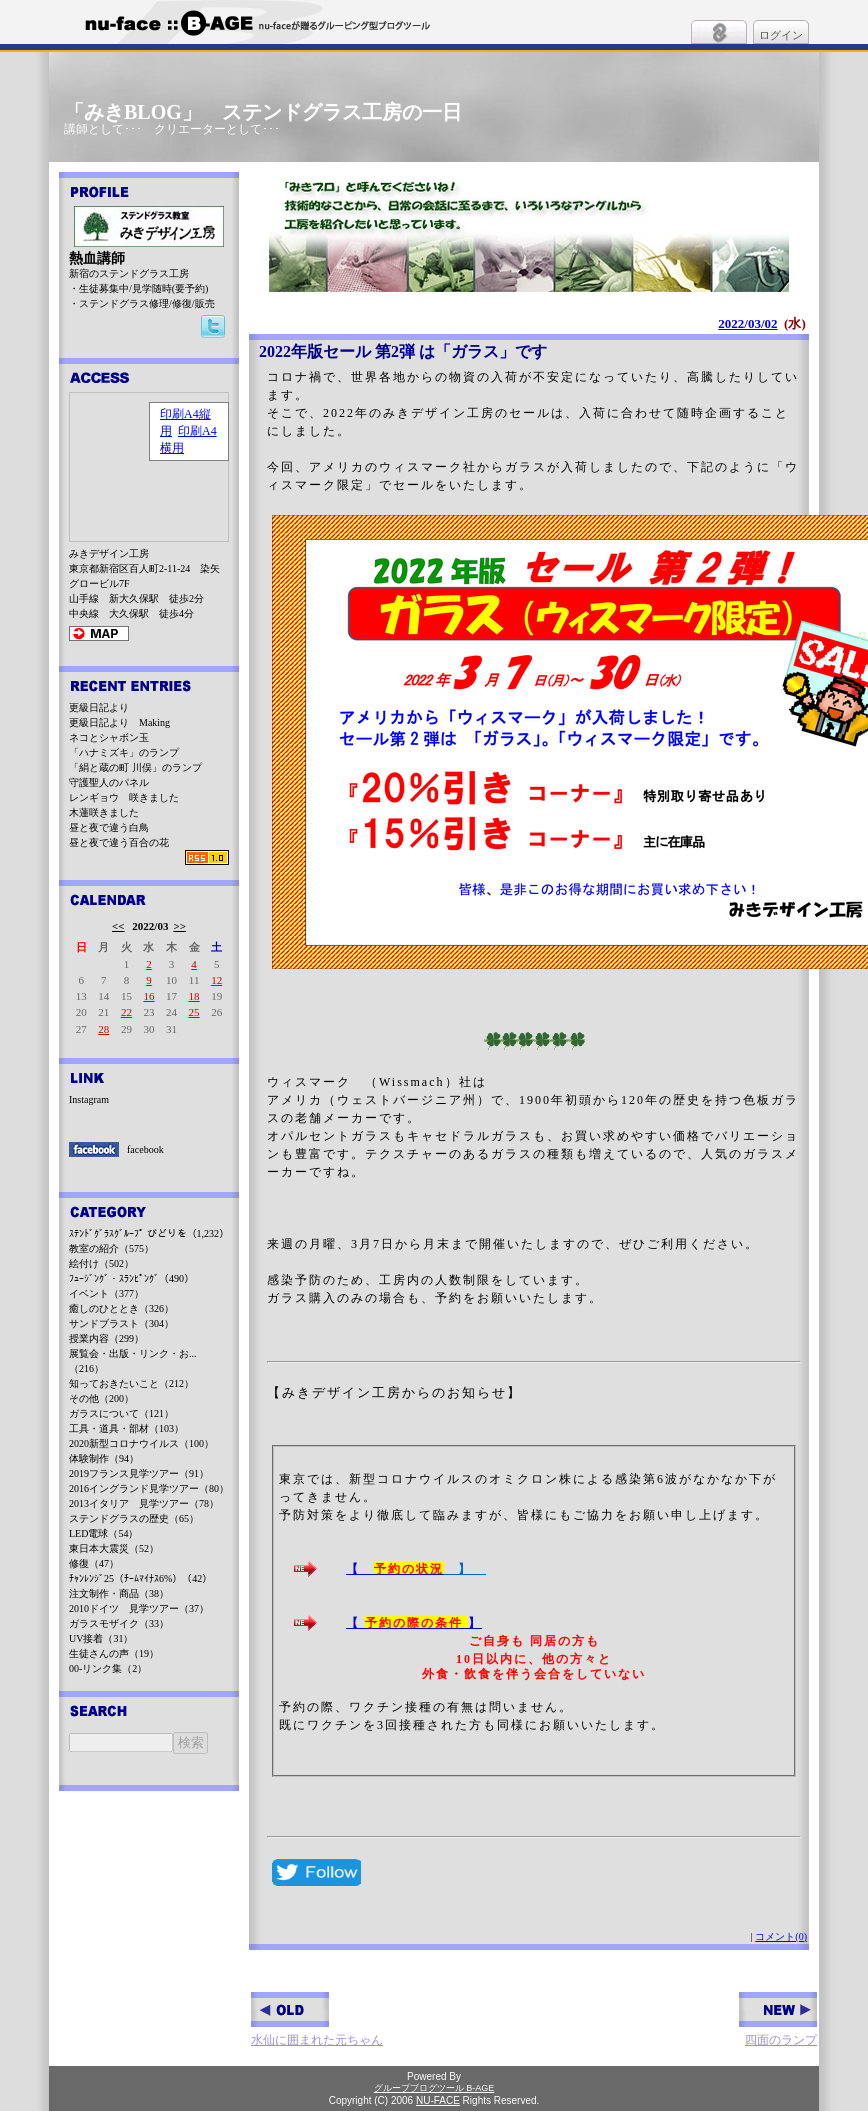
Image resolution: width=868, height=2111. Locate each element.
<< (118, 926)
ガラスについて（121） (121, 1413)
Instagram (89, 1099)
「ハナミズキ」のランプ (124, 752)
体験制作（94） (104, 1458)
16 (148, 996)
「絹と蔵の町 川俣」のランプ (135, 767)
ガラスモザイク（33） (119, 1623)
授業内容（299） (106, 1338)
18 (194, 996)
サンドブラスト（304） (121, 1323)
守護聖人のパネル (109, 782)
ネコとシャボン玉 (109, 737)
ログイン (781, 35)
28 (103, 1029)
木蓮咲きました (104, 812)
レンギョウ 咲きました (124, 797)
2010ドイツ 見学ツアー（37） (139, 1608)
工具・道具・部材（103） (126, 1428)
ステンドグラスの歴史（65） (134, 1518)
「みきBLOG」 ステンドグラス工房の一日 (263, 112)
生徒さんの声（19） (114, 1653)
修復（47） (94, 1563)
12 (216, 980)
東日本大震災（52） (114, 1548)
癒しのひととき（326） (121, 1308)
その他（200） (101, 1398)
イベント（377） (106, 1293)
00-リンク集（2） (108, 1668)
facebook (145, 1149)
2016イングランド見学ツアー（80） (149, 1488)
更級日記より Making (119, 722)
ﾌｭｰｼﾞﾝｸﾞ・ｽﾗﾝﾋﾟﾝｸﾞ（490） (131, 1278)
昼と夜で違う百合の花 (119, 842)
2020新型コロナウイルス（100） (141, 1443)
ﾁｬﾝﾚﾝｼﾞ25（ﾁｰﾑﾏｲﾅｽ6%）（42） (140, 1578)
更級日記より (99, 707)
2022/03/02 (747, 323)
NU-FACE (438, 2100)
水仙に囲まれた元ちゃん (317, 2019)
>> (179, 926)
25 (194, 1012)
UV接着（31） (101, 1638)
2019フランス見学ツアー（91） (139, 1473)
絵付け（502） (101, 1263)
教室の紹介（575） (111, 1248)
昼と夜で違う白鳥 (109, 827)
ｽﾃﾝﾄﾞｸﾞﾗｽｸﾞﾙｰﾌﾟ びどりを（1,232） (149, 1233)
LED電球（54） (103, 1533)
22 (126, 1012)
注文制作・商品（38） (119, 1593)
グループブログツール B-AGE (434, 2088)
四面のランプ (778, 2019)
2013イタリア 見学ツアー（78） (144, 1503)
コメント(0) (781, 1936)
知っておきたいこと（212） (131, 1383)
